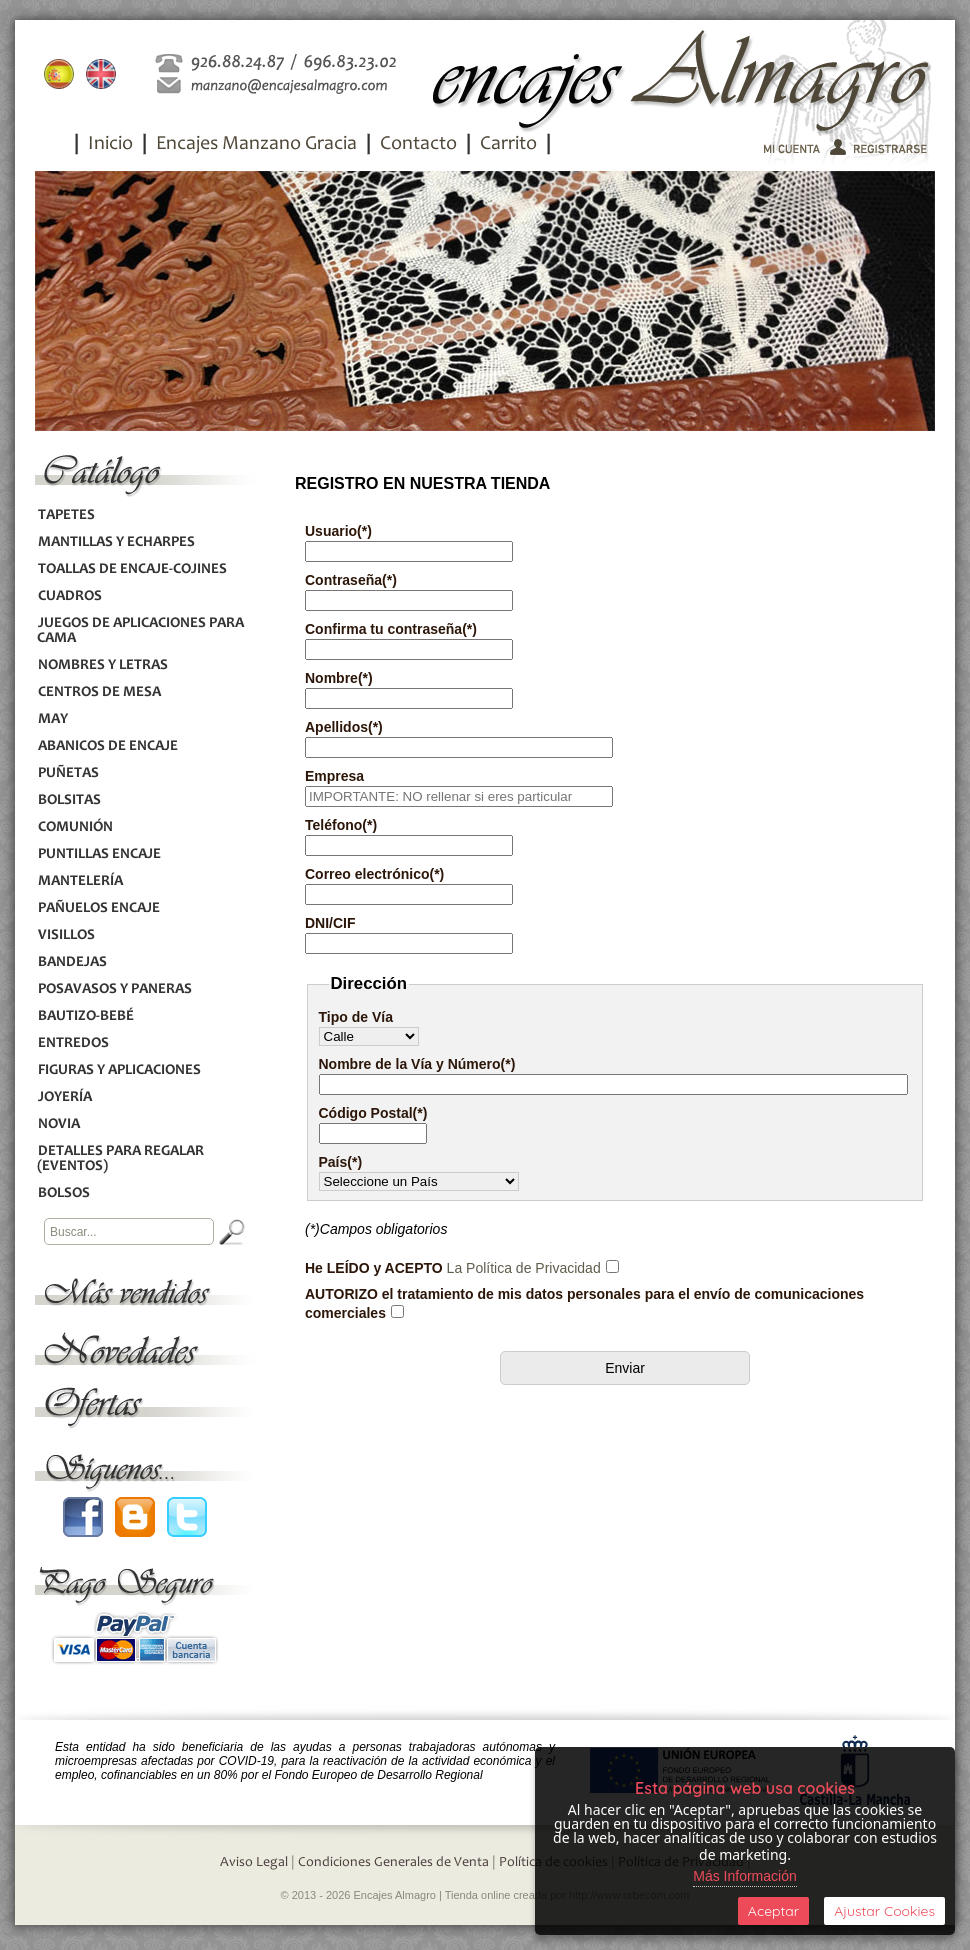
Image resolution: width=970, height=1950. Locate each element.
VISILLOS (66, 935)
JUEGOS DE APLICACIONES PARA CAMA (140, 631)
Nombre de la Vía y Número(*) (417, 1064)
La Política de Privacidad (524, 1268)
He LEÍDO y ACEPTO (453, 1268)
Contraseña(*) (351, 580)
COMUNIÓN (75, 827)
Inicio (110, 145)
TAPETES (66, 515)
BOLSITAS (69, 800)
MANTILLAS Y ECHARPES (116, 542)
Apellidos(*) (344, 727)
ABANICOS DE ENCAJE (107, 746)
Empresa (334, 776)
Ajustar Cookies (884, 1911)
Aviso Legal (254, 1863)
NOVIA (58, 1124)
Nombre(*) (339, 678)
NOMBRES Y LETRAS (102, 665)
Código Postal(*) (373, 1113)
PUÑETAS (68, 773)
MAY (52, 719)
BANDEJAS (72, 962)
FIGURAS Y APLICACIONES (119, 1070)
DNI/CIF (330, 923)
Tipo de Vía (356, 1017)
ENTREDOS (73, 1043)
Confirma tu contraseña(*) (391, 629)
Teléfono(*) (341, 825)
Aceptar (773, 1911)
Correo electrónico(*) (374, 874)
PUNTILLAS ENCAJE (99, 854)
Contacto (418, 145)
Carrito (508, 145)
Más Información (744, 1876)
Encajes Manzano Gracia (256, 145)
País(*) (341, 1162)
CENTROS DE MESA (99, 692)
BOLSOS (63, 1193)
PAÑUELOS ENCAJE (98, 908)
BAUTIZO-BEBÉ (85, 1016)
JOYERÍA (64, 1097)
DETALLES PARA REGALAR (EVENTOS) (120, 1159)
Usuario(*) (338, 531)
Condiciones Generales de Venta (393, 1863)
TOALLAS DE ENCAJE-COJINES (132, 569)
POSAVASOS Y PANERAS (114, 989)
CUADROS (69, 596)
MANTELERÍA (80, 881)
